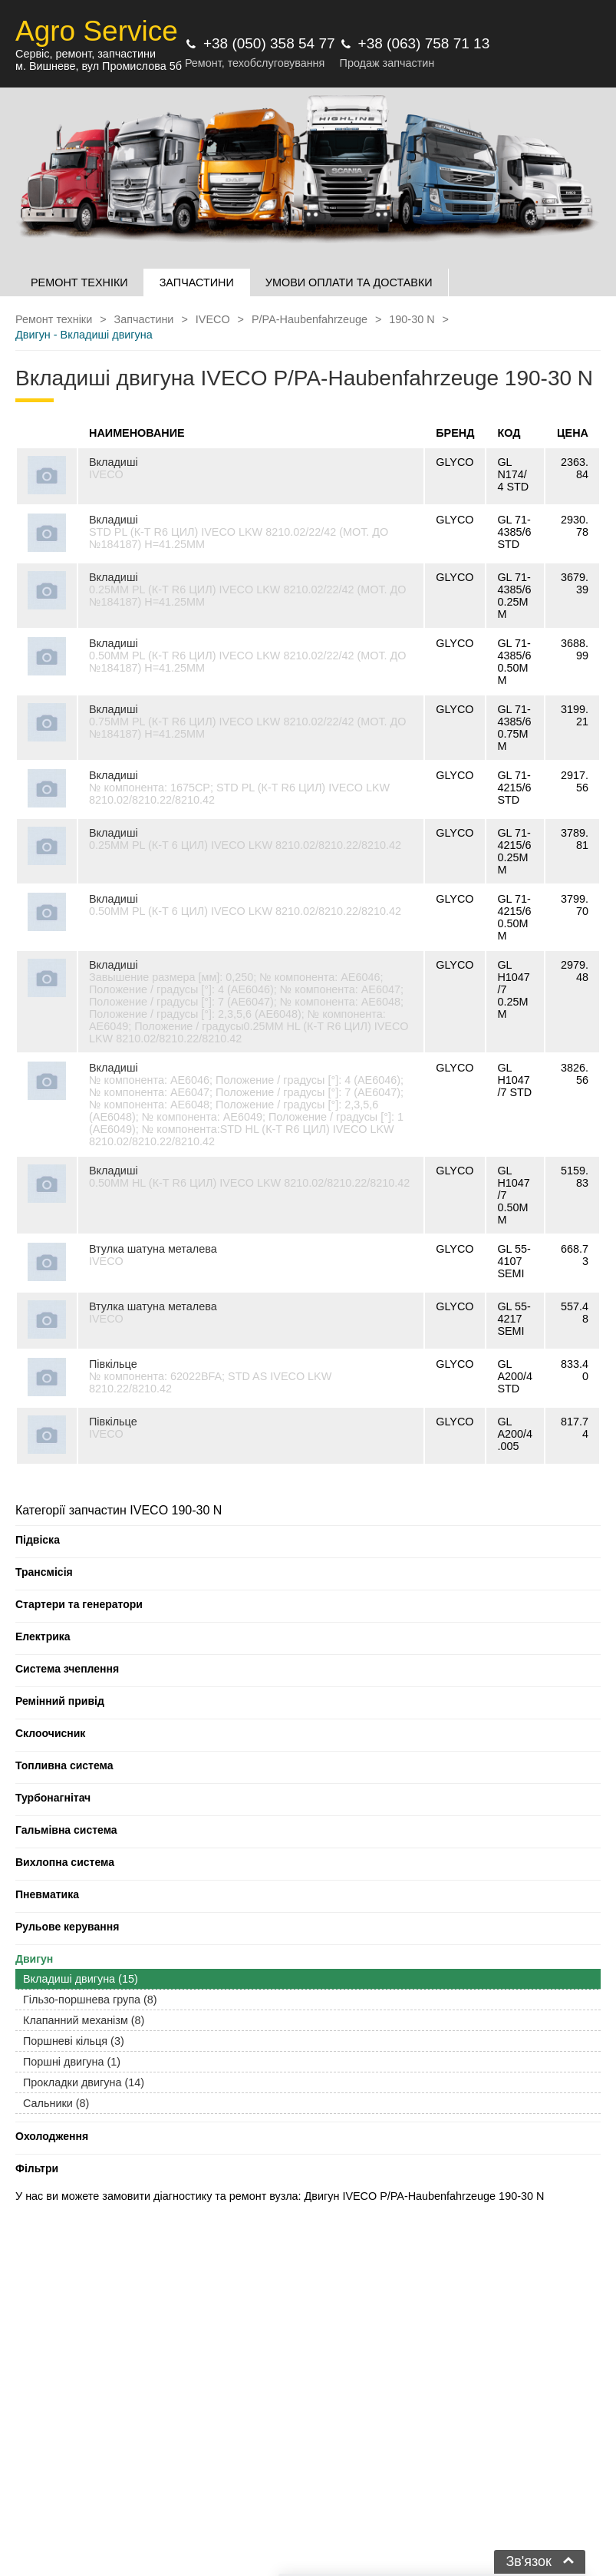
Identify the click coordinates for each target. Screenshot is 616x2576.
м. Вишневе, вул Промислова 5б (98, 66)
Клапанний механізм (83, 2020)
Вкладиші (113, 462)
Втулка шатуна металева (153, 1249)
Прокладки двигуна (83, 2082)
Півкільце (113, 1364)
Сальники (56, 2103)
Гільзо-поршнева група (90, 1999)
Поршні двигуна (71, 2062)
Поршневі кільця (73, 2041)
